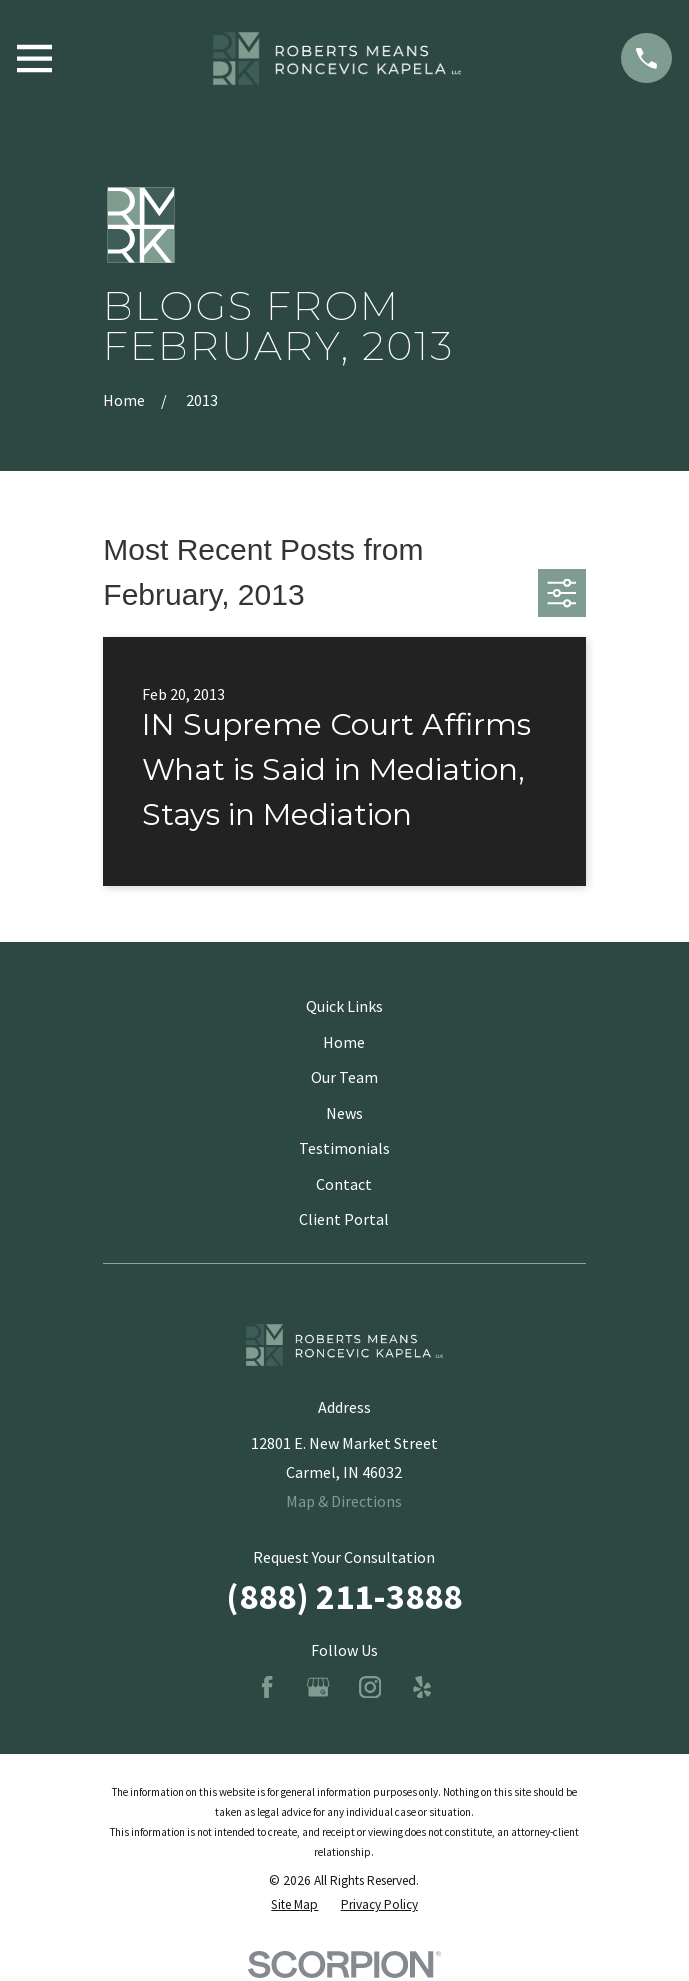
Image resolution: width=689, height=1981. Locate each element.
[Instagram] (370, 1687)
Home (344, 1042)
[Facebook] (267, 1687)
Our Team (344, 1077)
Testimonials (344, 1148)
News (344, 1113)
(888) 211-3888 (344, 1596)
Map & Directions (344, 1501)
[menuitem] (294, 1905)
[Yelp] (422, 1687)
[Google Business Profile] (318, 1687)
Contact (344, 1184)
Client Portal (344, 1219)
